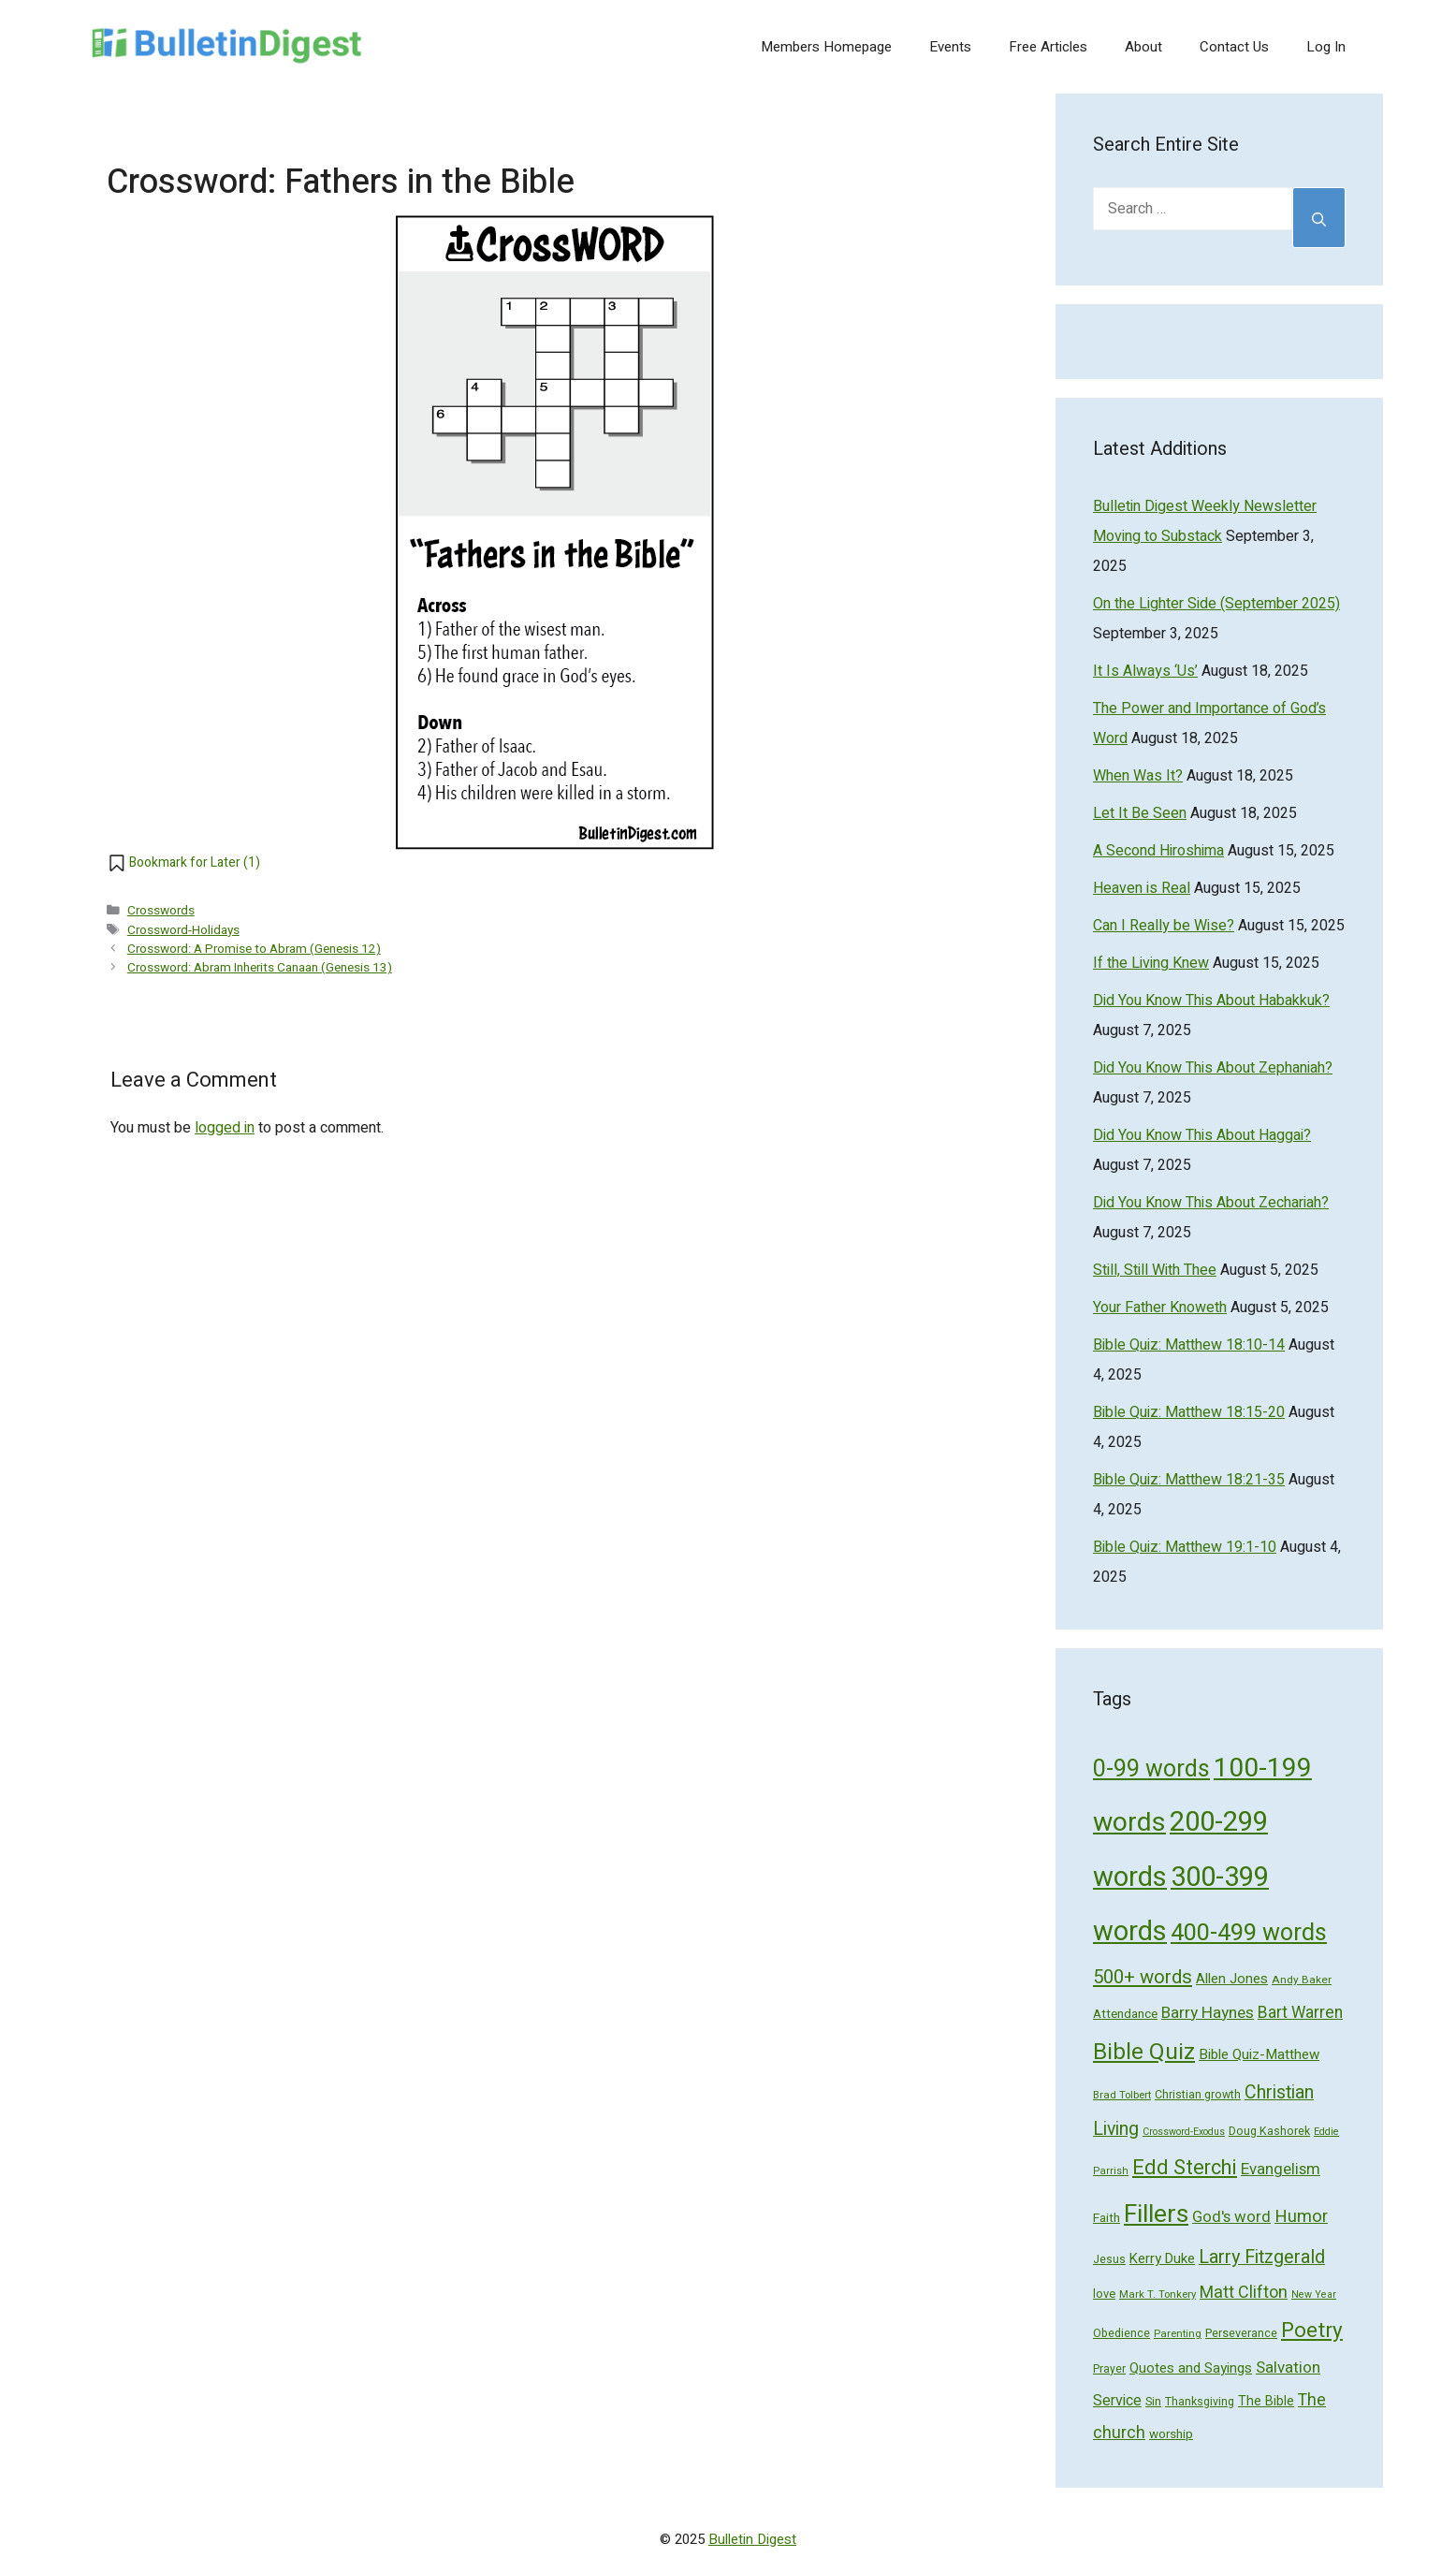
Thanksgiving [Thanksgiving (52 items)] (1199, 2401)
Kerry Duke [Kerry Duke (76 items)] (1162, 2258)
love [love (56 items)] (1104, 2293)
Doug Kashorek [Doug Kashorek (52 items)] (1269, 2131)
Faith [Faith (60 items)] (1106, 2218)
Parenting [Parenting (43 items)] (1177, 2334)
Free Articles (1048, 47)
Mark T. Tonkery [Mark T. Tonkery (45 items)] (1157, 2294)
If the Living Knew (1151, 963)
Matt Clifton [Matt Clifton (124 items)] (1244, 2292)
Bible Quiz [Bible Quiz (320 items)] (1144, 2052)
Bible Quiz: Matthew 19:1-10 (1184, 1547)
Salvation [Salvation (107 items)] (1288, 2367)
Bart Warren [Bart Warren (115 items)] (1300, 2012)
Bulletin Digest (752, 2539)
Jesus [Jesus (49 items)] (1109, 2259)
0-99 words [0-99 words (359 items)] (1151, 1769)
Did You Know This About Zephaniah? (1212, 1068)
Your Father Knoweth (1160, 1307)
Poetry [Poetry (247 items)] (1312, 2330)
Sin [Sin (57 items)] (1153, 2401)
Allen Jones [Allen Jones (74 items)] (1232, 1979)
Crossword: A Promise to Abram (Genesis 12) (254, 949)
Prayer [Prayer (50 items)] (1109, 2368)
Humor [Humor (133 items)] (1301, 2216)
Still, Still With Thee (1154, 1270)
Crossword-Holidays (183, 930)
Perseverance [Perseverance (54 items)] (1241, 2333)
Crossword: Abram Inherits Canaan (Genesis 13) (259, 967)
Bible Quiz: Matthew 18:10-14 (1189, 1345)
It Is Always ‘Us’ (1145, 671)
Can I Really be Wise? (1163, 925)
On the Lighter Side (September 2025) (1216, 603)
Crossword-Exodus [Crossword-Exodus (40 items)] (1184, 2132)
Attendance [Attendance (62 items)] (1125, 2014)
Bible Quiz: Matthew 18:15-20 (1189, 1412)
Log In (1326, 47)
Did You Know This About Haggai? (1202, 1135)
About (1143, 47)
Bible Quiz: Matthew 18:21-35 (1189, 1480)
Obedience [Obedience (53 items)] (1121, 2333)
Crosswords (161, 910)
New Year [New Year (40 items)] (1313, 2294)
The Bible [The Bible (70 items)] (1266, 2401)
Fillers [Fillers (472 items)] (1156, 2214)
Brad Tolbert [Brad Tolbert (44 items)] (1122, 2095)
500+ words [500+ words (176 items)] (1142, 1978)
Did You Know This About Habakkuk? (1211, 1000)
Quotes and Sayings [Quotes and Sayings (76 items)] (1190, 2368)
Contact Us (1234, 47)
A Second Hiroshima (1158, 851)
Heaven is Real (1141, 888)
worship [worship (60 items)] (1171, 2434)
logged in (225, 1128)
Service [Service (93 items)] (1117, 2400)
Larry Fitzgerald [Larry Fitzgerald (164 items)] (1262, 2257)
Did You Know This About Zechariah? (1211, 1202)
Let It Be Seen (1140, 813)
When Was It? (1138, 776)
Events (950, 47)
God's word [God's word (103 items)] (1231, 2217)
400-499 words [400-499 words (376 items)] (1249, 1933)
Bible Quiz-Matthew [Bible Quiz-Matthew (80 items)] (1259, 2054)
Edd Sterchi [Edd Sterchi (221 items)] (1184, 2168)
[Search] (1319, 217)
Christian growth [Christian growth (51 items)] (1198, 2094)
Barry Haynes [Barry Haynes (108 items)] (1207, 2012)
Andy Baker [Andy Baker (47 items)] (1302, 1980)
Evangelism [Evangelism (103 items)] (1280, 2169)
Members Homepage (826, 47)
